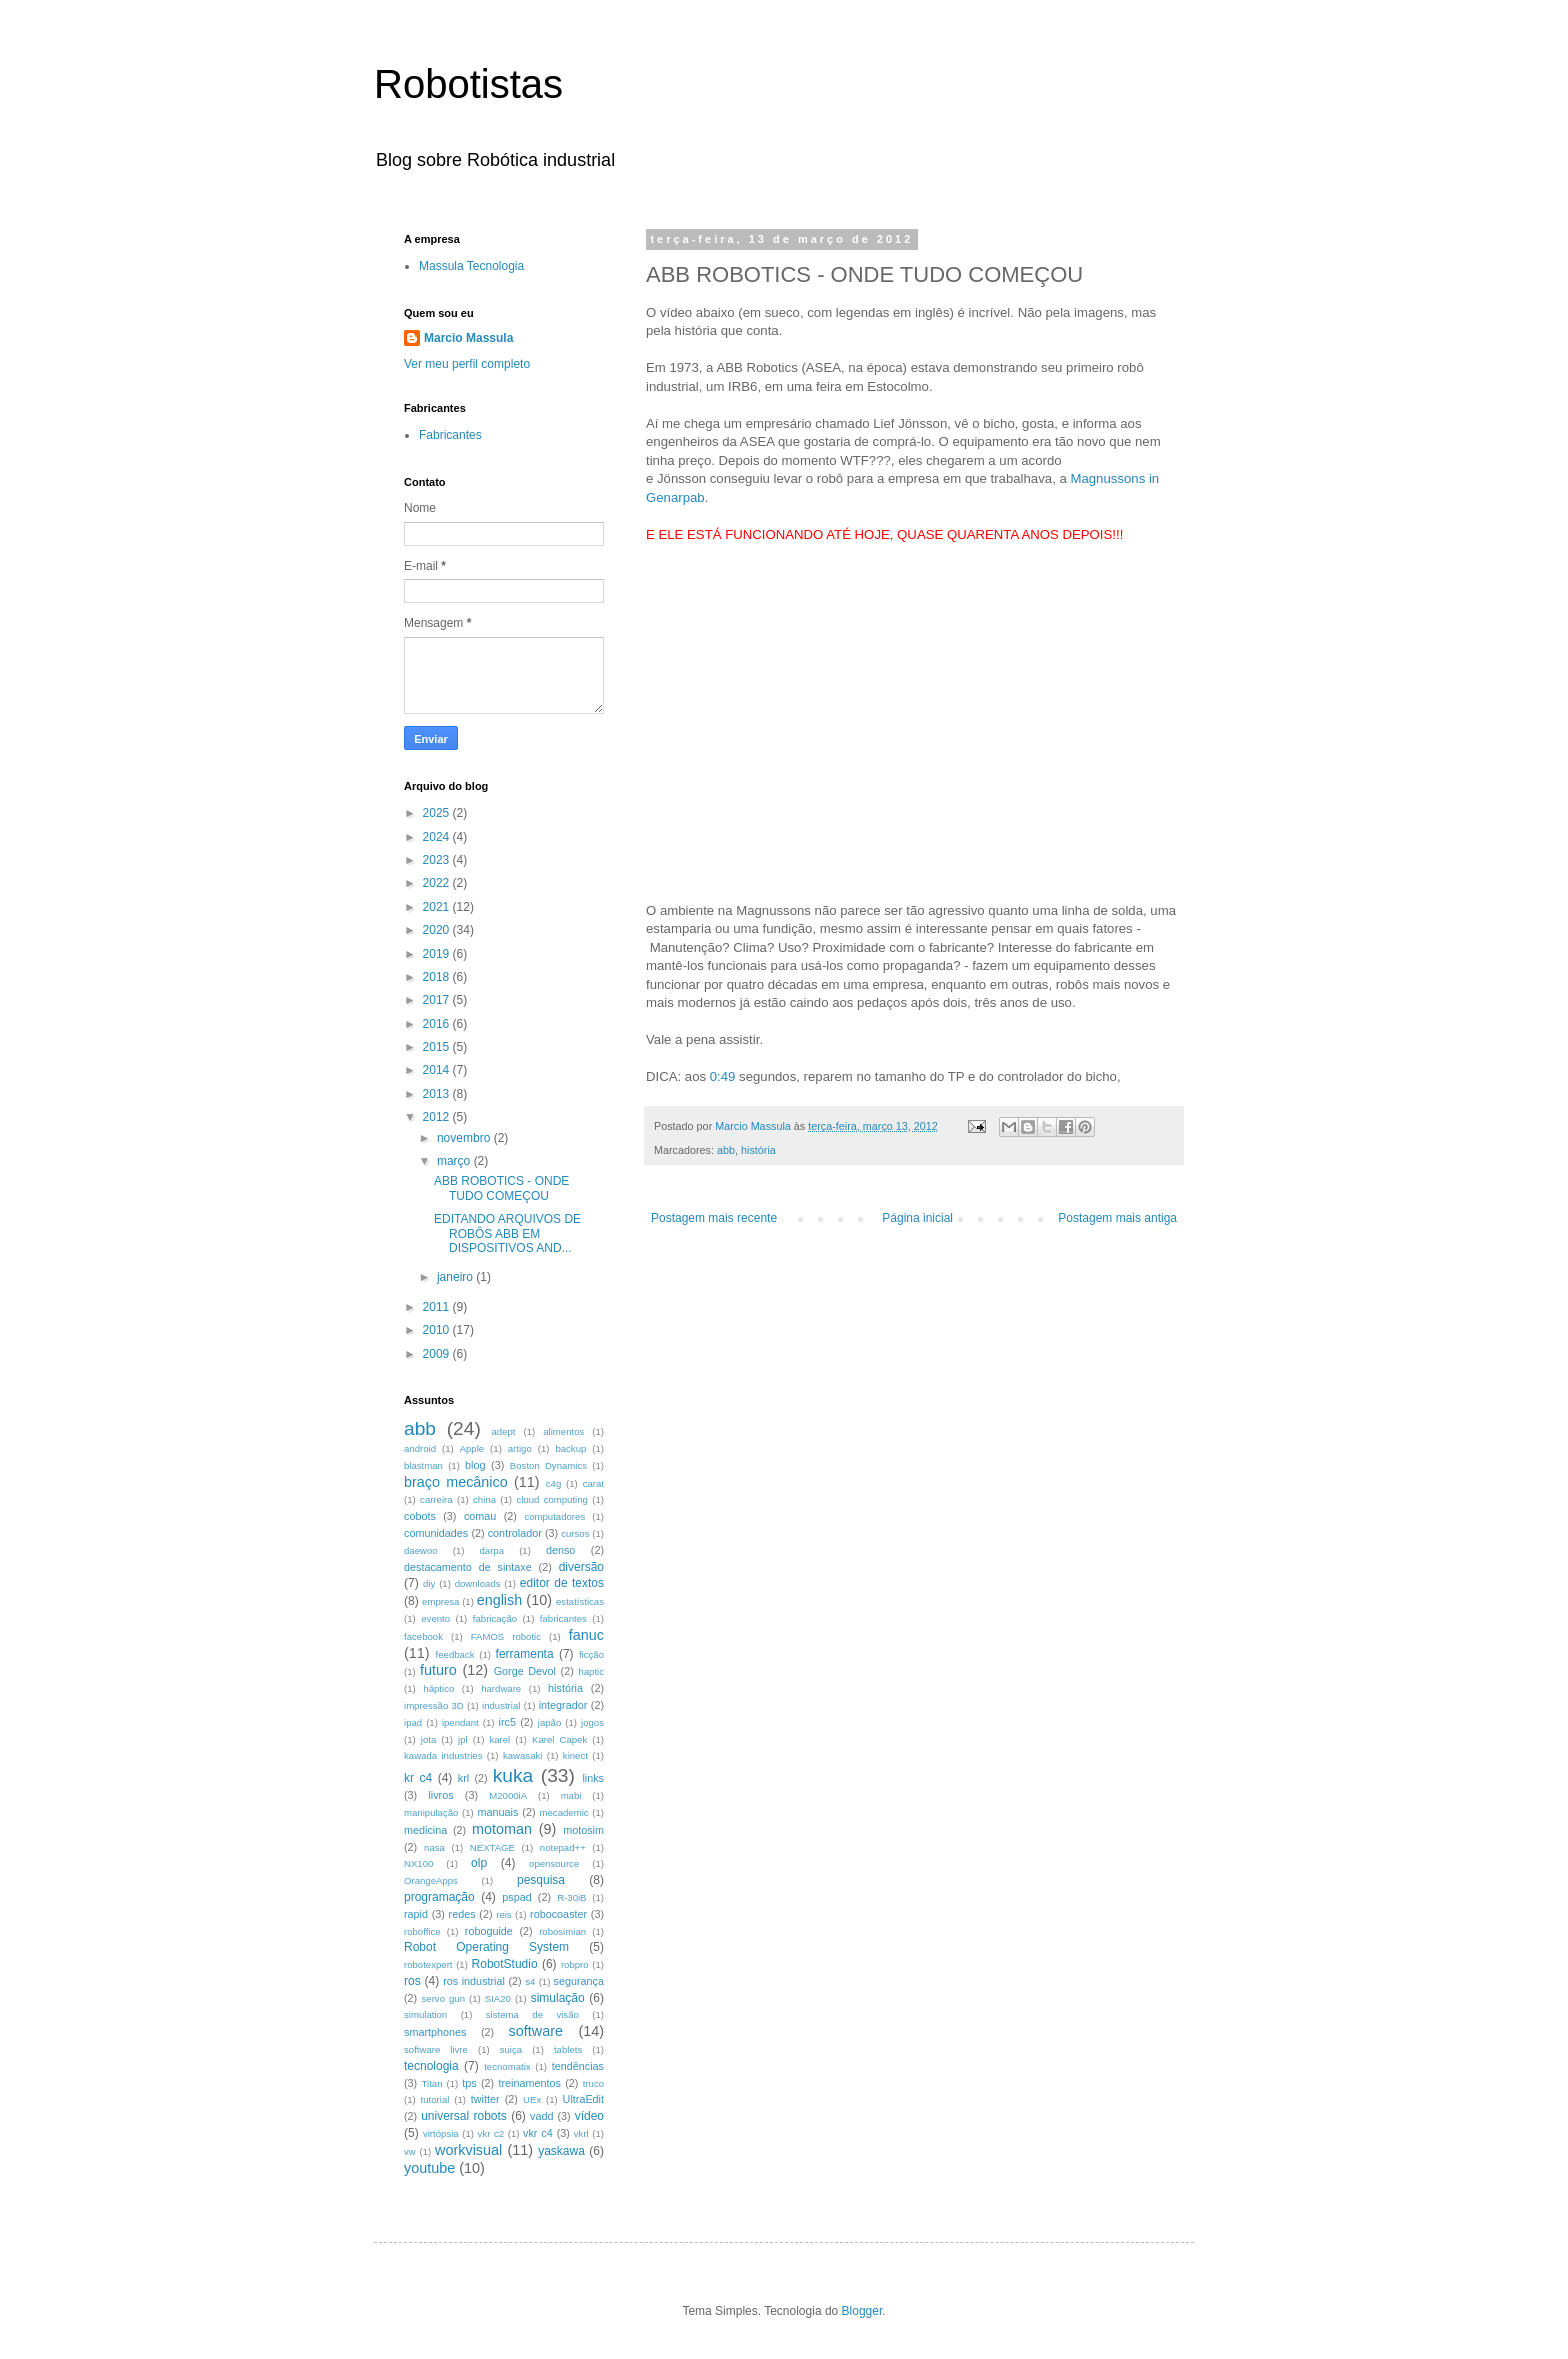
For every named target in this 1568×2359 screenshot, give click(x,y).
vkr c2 (491, 2133)
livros (440, 1795)
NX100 (418, 1863)
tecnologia (431, 2066)
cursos (575, 1533)
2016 (438, 1024)
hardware (501, 1688)
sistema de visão (532, 2014)
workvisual (468, 2150)
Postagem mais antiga (1117, 1218)
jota (428, 1739)
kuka (513, 1775)
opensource (554, 1863)
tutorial (435, 2099)
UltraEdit (583, 2099)
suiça (511, 2049)
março (455, 1161)
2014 (438, 1070)
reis (503, 1914)
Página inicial (917, 1218)
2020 (438, 930)
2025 (438, 813)
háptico (438, 1688)
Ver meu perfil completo (467, 364)
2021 (438, 907)
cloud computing (552, 1499)
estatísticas (580, 1601)
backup (570, 1448)
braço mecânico (456, 1482)
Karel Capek (559, 1739)
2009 (438, 1354)
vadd (541, 2116)
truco (593, 2083)
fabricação (495, 1618)
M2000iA (508, 1795)
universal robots (464, 2116)
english (500, 1600)
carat (593, 1483)
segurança (579, 1981)
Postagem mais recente (714, 1218)
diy (429, 1583)
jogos (592, 1722)
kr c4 (418, 1778)
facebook (423, 1636)
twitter (485, 2099)
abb (726, 1150)
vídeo (589, 2116)
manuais (497, 1812)
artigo (520, 1448)
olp (479, 1863)
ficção (591, 1654)
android (420, 1448)
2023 (438, 860)
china (484, 1499)
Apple (472, 1448)
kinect (575, 1755)
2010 (438, 1330)
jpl (463, 1739)
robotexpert (428, 1964)
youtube (429, 2168)
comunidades (436, 1533)
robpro (575, 1964)
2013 (438, 1094)
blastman (423, 1465)
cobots (420, 1516)
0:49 (723, 1076)
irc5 (506, 1722)
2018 (438, 977)
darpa (492, 1550)
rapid (416, 1914)
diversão (581, 1567)
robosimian (562, 1931)
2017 (438, 1000)
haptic (591, 1671)
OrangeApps (431, 1880)
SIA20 (498, 1998)
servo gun (443, 1998)
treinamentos (529, 2083)
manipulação (431, 1812)
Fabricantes (450, 435)
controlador (515, 1533)
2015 (438, 1047)
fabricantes (563, 1618)
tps (469, 2083)
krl (463, 1778)
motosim (583, 1830)
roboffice (422, 1931)
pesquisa (541, 1880)
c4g (553, 1483)
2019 (438, 954)
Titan (432, 2083)
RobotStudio (505, 1964)
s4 (530, 1981)
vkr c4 (538, 2133)
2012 (438, 1117)
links (593, 1778)
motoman (502, 1829)
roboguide (489, 1931)
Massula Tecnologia (471, 266)
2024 (438, 837)
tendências (578, 2066)
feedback (455, 1654)
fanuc (586, 1635)
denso (560, 1550)
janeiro (456, 1277)
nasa (434, 1847)
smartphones (435, 2032)
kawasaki (522, 1755)
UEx (532, 2099)
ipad (413, 1722)
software (536, 2031)
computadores (554, 1516)
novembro (465, 1138)
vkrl (581, 2133)
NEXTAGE (492, 1847)
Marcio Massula (468, 338)
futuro (438, 1670)
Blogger (862, 2311)
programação (439, 1897)
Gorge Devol (525, 1671)
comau (480, 1516)
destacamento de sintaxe (468, 1567)
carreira (436, 1499)
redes (462, 1914)
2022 (438, 883)
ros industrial (474, 1981)
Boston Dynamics (548, 1465)
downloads (478, 1583)
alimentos (563, 1431)
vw (410, 2151)
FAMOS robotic (506, 1636)
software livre (436, 2049)
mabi (571, 1795)
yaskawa (561, 2151)
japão (549, 1722)
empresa (440, 1601)
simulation (425, 2014)
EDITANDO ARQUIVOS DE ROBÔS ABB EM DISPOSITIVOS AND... (507, 1233)
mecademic (564, 1812)
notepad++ (563, 1847)
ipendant (460, 1722)
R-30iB (571, 1897)
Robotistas (468, 84)
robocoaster (558, 1914)
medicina (425, 1830)
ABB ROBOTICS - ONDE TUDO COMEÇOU (501, 1188)
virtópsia (441, 2133)
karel (499, 1739)
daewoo (421, 1550)
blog (475, 1465)
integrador (563, 1705)
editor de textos (562, 1583)
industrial (501, 1705)
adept (503, 1431)
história (758, 1150)
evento (435, 1618)
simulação (558, 1998)
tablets (568, 2049)
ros (412, 1981)
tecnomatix (507, 2066)
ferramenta (525, 1654)
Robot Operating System (486, 1947)
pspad (516, 1897)
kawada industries (443, 1755)
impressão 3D (434, 1705)
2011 (438, 1307)
